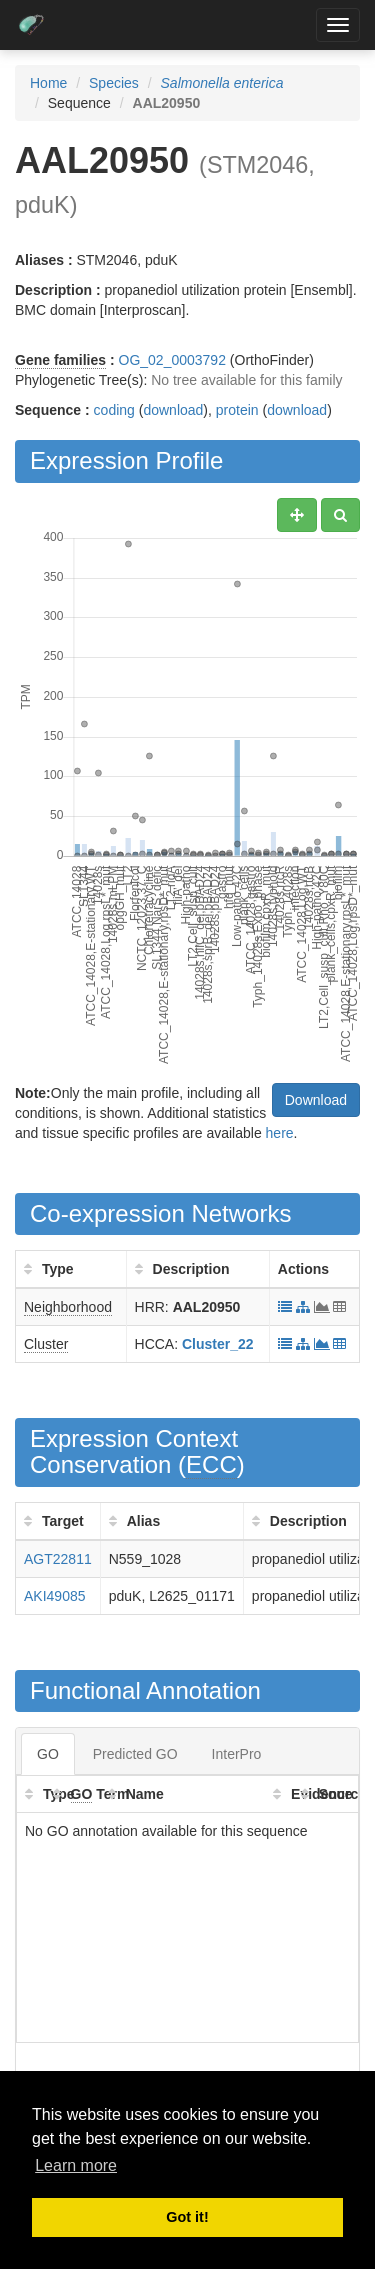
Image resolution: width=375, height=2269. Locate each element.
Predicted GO (135, 1754)
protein (237, 410)
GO (48, 1754)
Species (114, 83)
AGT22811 (58, 1559)
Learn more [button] (76, 2165)
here (280, 1133)
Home (48, 83)
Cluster (46, 1344)
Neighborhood (68, 1307)
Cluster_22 (218, 1344)
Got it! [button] (187, 2217)
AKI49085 (55, 1596)
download (173, 410)
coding (114, 410)
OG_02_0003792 (172, 360)
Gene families (60, 360)
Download (316, 1100)
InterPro (237, 1754)
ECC (211, 1464)
